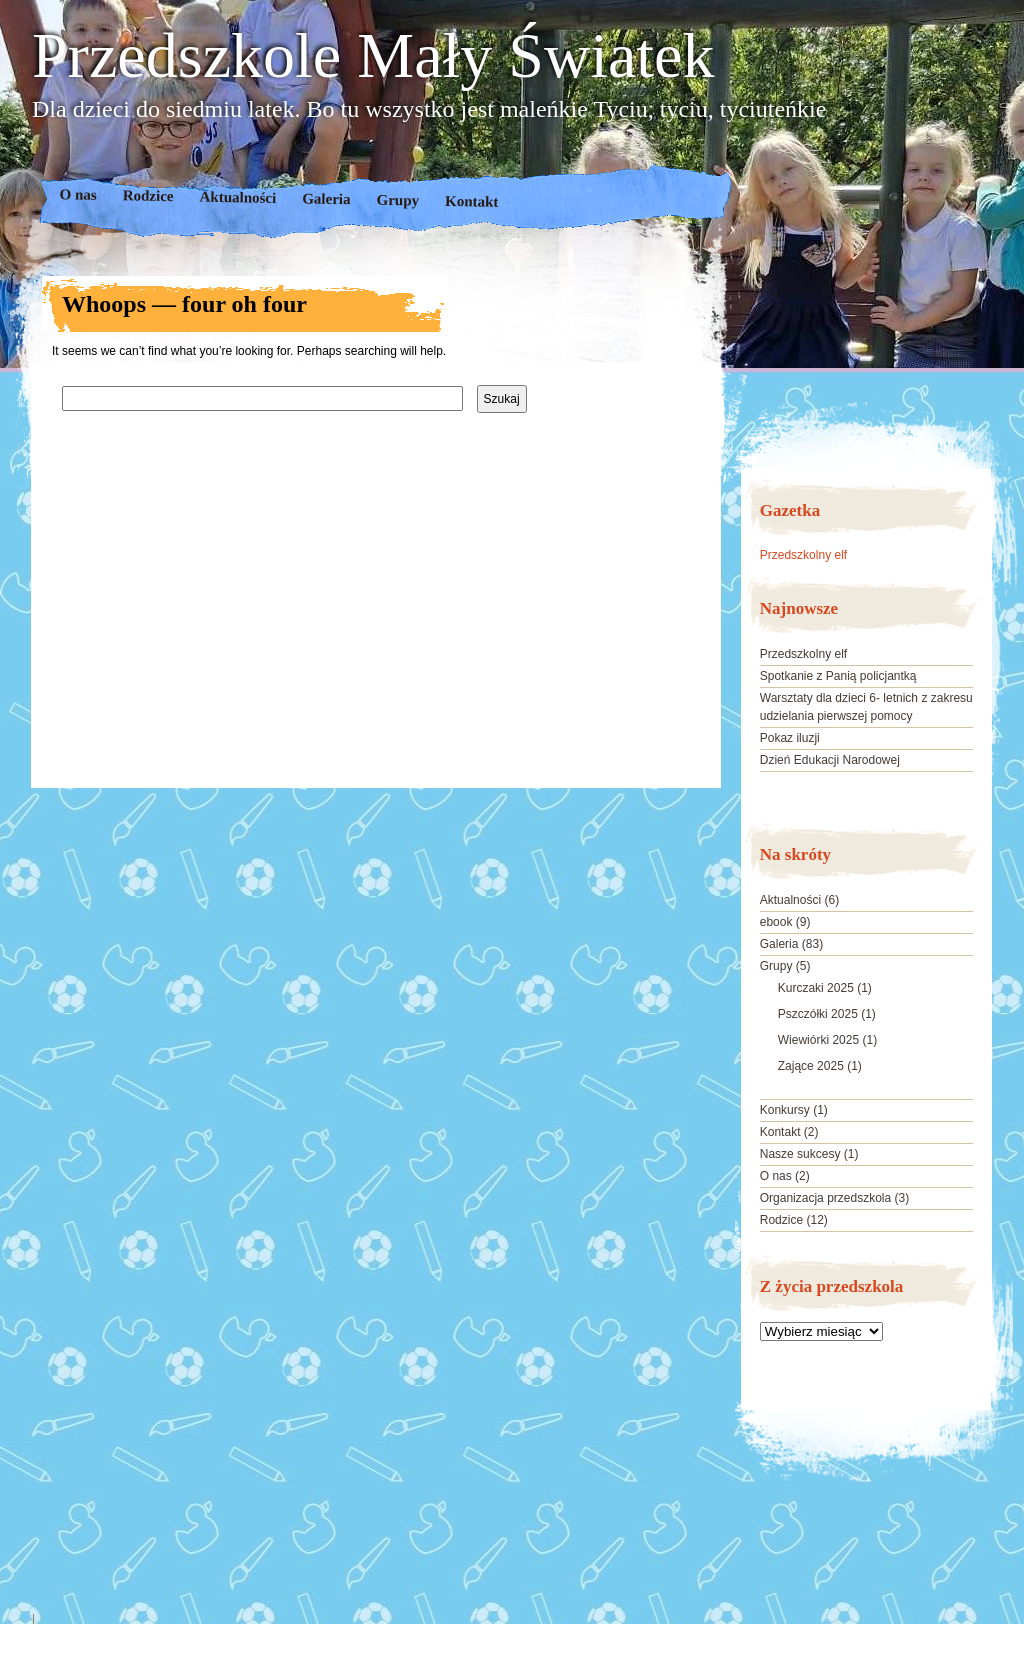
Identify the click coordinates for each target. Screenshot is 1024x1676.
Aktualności (237, 197)
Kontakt (472, 201)
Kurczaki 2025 (816, 988)
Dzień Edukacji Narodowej (830, 760)
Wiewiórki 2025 (818, 1040)
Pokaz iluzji (790, 738)
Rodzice (148, 195)
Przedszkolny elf (803, 555)
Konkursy (785, 1110)
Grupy (397, 200)
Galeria (326, 198)
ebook (776, 922)
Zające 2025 (811, 1066)
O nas (78, 194)
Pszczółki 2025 (818, 1014)
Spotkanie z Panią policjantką (838, 676)
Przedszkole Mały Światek (373, 56)
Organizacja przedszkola (825, 1198)
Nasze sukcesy (800, 1154)
